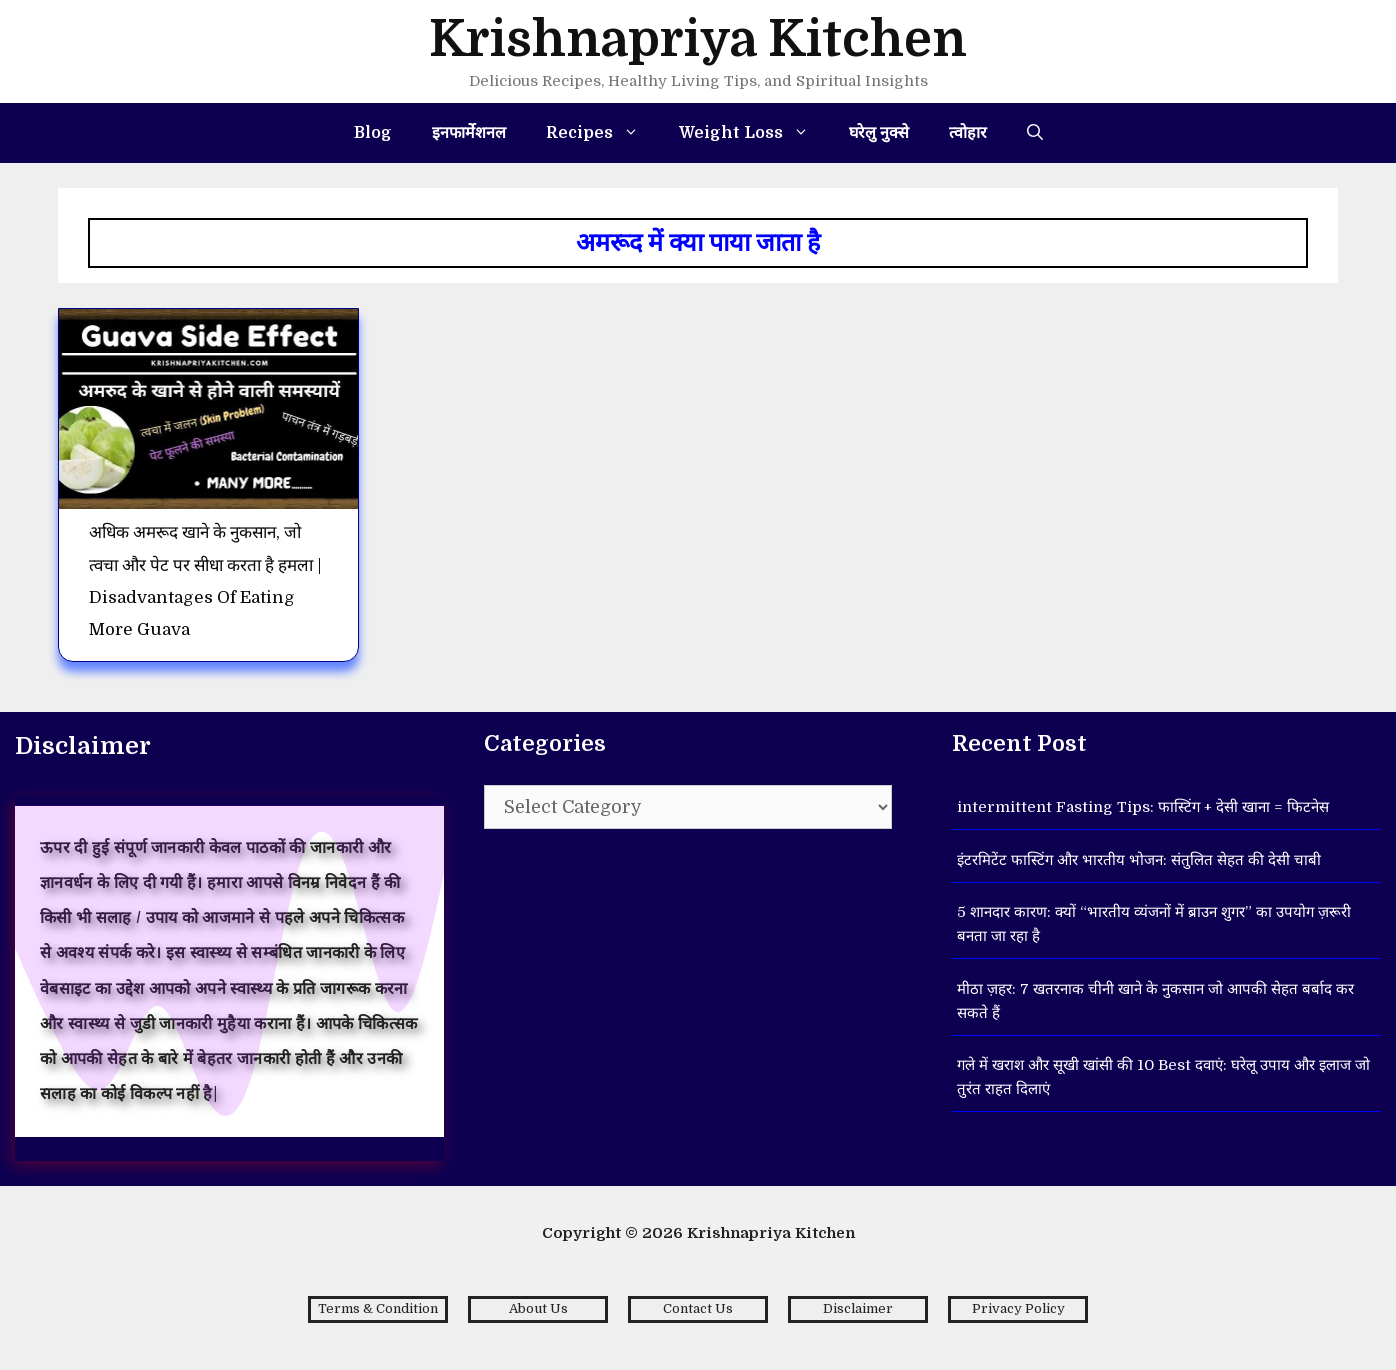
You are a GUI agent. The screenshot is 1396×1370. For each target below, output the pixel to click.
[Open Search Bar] (1035, 133)
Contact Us (698, 1308)
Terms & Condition (378, 1308)
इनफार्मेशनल (469, 133)
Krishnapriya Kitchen (698, 39)
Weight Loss (754, 133)
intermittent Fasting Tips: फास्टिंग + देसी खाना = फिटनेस (1143, 807)
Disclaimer (858, 1308)
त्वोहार (968, 133)
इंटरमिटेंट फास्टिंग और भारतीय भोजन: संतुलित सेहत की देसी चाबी (1139, 860)
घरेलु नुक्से (879, 133)
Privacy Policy (1018, 1308)
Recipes (602, 133)
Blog (373, 133)
